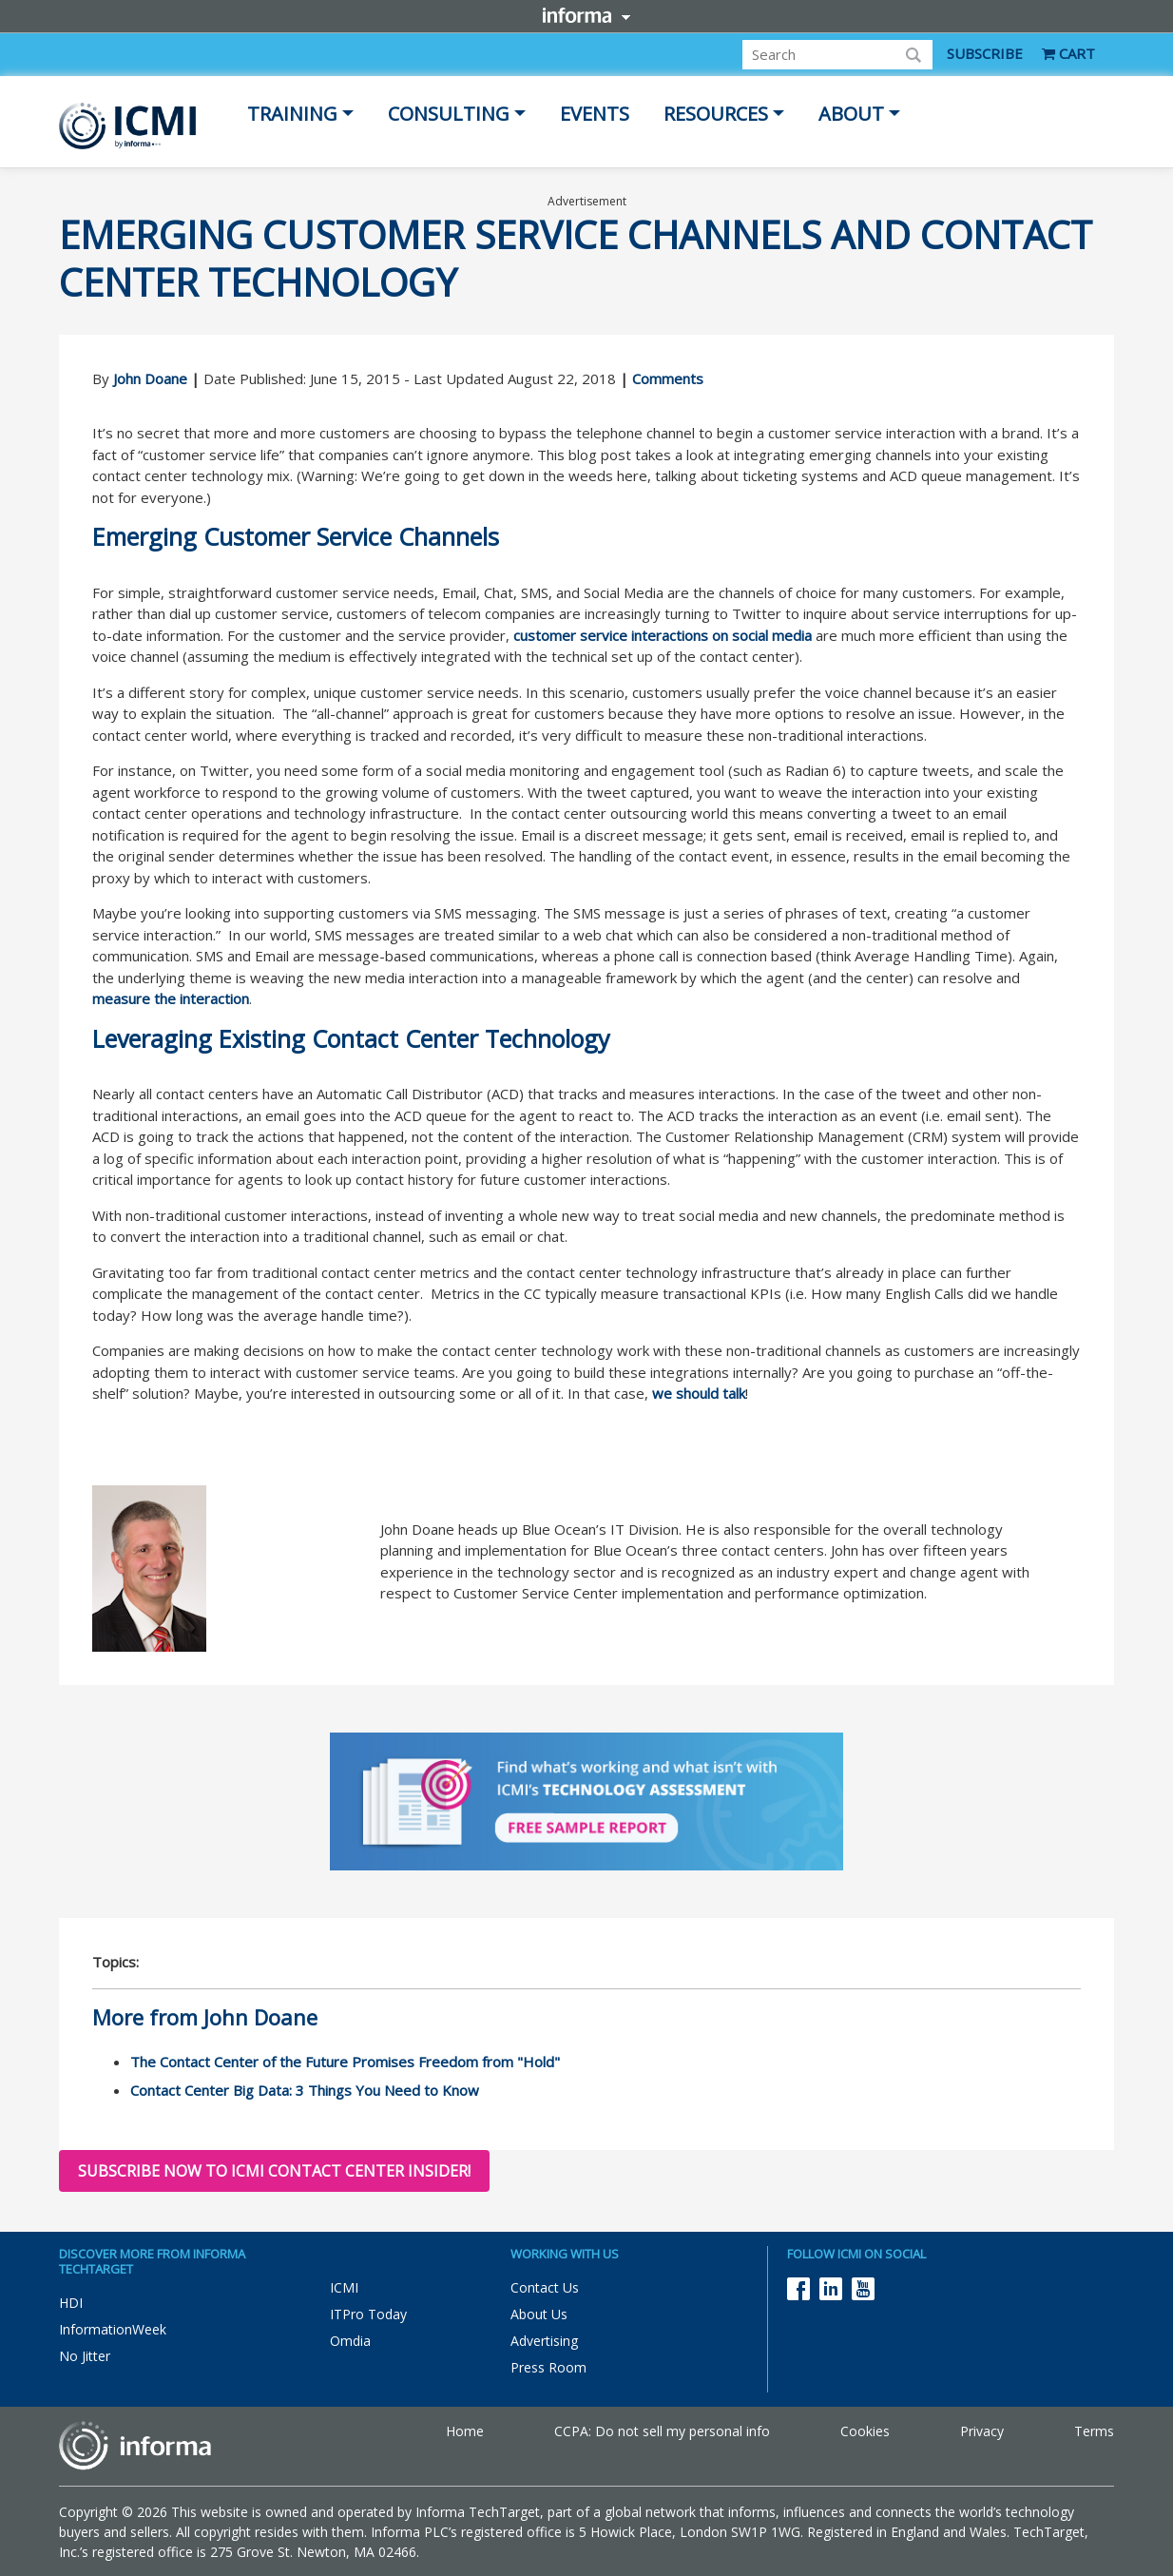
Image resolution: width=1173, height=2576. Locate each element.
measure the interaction (170, 998)
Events (594, 113)
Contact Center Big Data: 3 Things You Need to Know (304, 2090)
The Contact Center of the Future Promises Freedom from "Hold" (345, 2061)
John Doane (150, 378)
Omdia (350, 2341)
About (851, 113)
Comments (667, 378)
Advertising (544, 2341)
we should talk (698, 1393)
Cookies (865, 2431)
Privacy (982, 2431)
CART (1068, 53)
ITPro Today (368, 2314)
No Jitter (84, 2356)
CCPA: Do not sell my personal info (662, 2431)
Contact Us (544, 2287)
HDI (71, 2303)
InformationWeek (112, 2329)
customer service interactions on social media (662, 635)
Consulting (449, 113)
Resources (715, 113)
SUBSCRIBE (985, 53)
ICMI (344, 2287)
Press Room (548, 2367)
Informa (586, 15)
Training (292, 113)
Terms (1094, 2431)
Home (465, 2431)
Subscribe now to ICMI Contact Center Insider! (274, 2170)
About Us (538, 2314)
